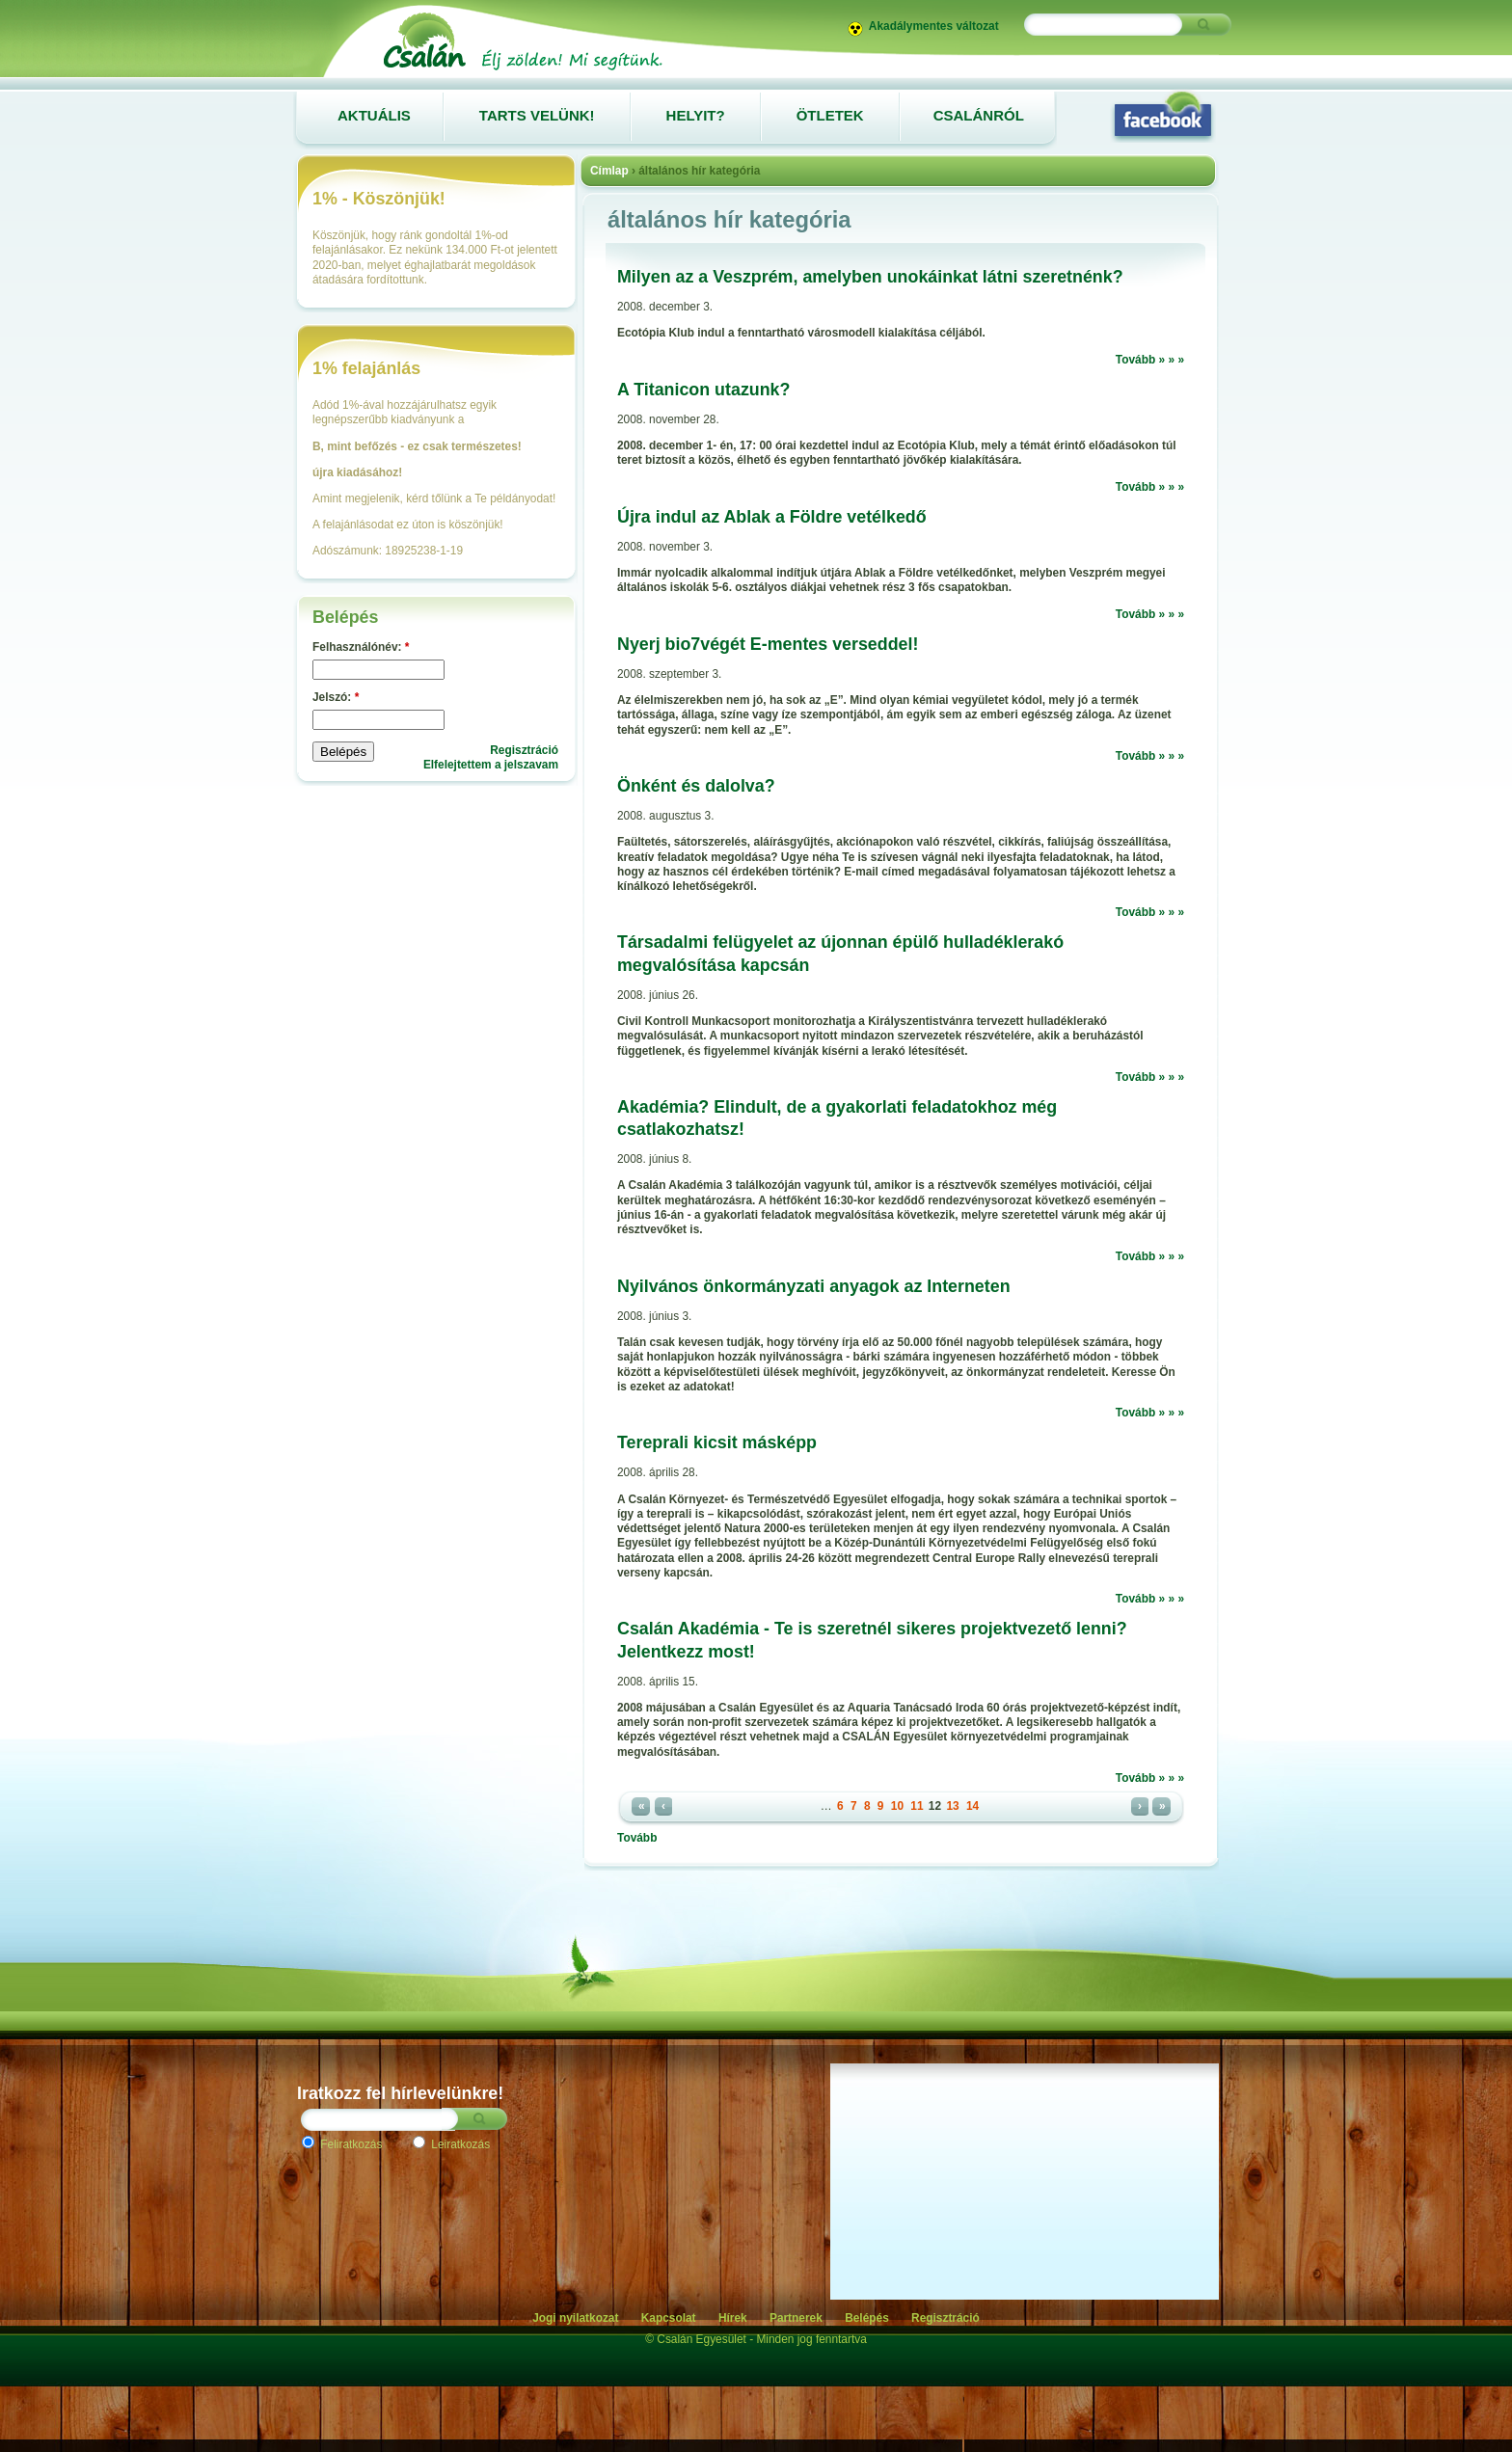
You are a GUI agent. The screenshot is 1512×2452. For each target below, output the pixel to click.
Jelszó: (335, 697)
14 (972, 1806)
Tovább (637, 1838)
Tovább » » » (1150, 359)
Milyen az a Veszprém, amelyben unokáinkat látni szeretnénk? (870, 276)
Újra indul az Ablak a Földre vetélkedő (772, 516)
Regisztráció (524, 750)
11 (916, 1806)
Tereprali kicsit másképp (717, 1442)
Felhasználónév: (360, 647)
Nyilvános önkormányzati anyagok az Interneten (814, 1286)
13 (952, 1806)
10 (897, 1806)
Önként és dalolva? (696, 785)
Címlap (609, 170)
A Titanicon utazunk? (703, 389)
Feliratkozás (342, 2144)
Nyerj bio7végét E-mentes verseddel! (767, 644)
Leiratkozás (451, 2144)
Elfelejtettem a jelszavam (490, 764)
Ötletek (830, 115)
